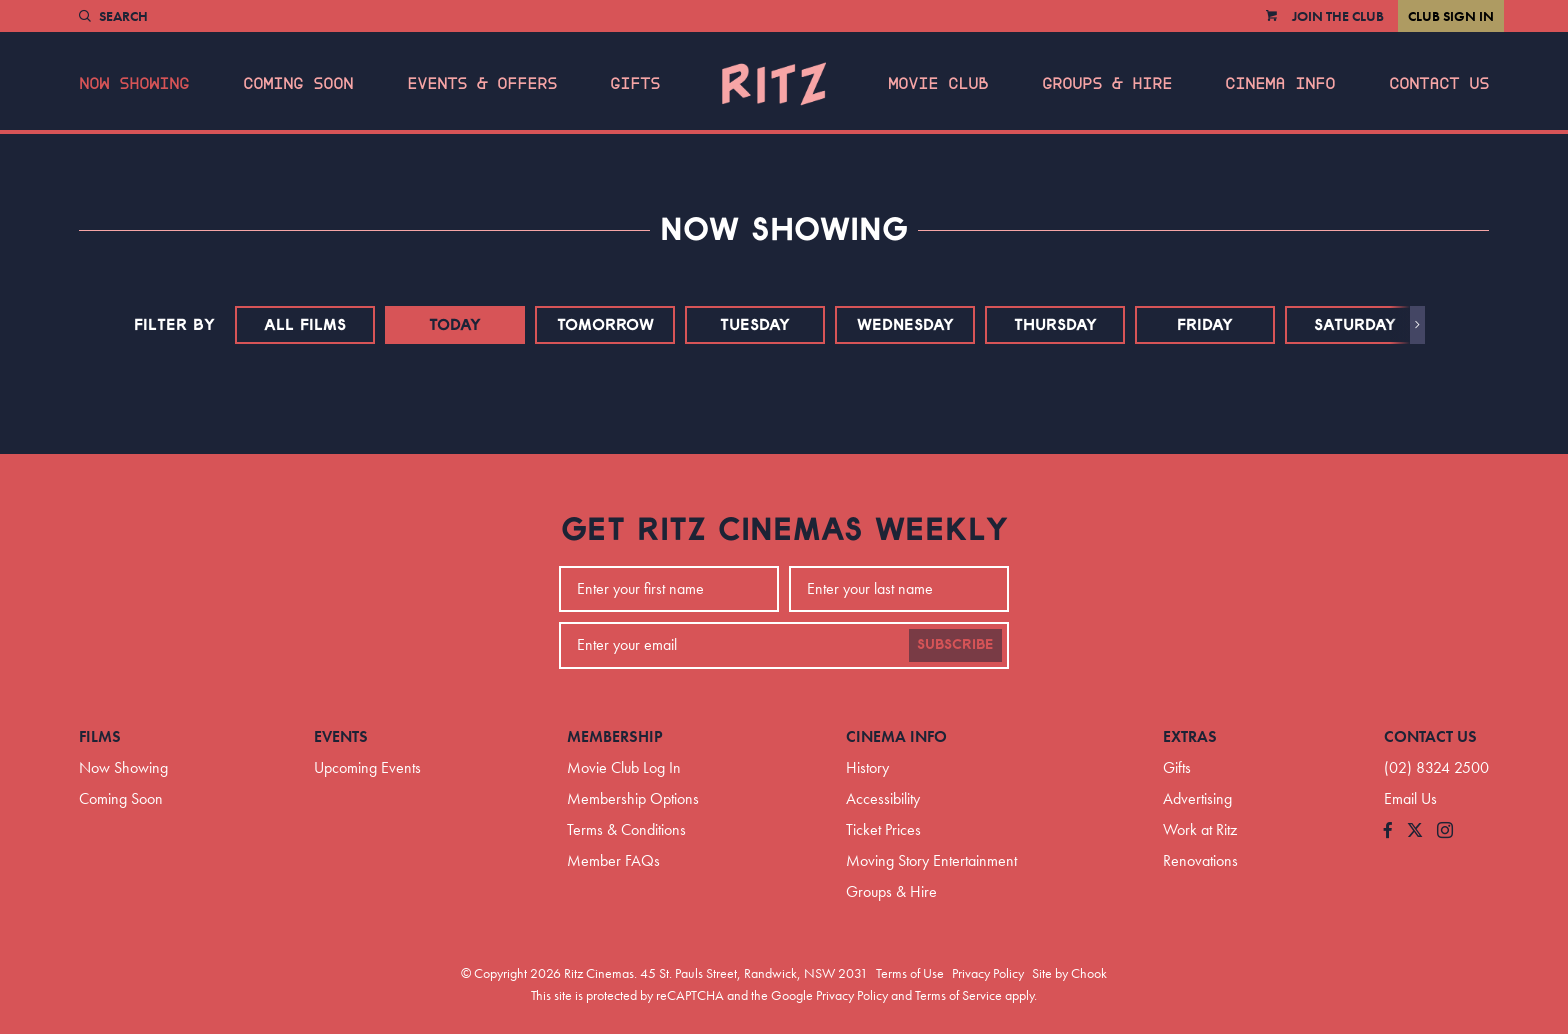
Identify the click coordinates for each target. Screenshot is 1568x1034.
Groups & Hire (1107, 84)
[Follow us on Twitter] (1415, 831)
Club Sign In (1451, 16)
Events (341, 736)
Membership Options (633, 798)
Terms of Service (958, 995)
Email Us (1410, 798)
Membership (615, 736)
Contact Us (1439, 84)
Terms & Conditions (626, 829)
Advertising (1197, 798)
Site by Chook (1069, 973)
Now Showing (134, 84)
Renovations (1200, 860)
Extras (1190, 736)
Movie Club (938, 84)
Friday (1205, 325)
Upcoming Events (367, 767)
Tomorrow (605, 325)
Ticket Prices (883, 829)
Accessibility (883, 798)
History (867, 767)
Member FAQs (613, 860)
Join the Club (1338, 16)
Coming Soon (298, 84)
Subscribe (955, 645)
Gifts (635, 84)
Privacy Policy (988, 973)
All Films (305, 325)
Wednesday (905, 325)
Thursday (1055, 325)
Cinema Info (1280, 84)
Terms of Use (910, 973)
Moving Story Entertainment (931, 860)
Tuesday (755, 325)
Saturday (1355, 325)
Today (455, 325)
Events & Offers (482, 84)
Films (100, 736)
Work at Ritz (1200, 829)
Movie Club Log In (624, 767)
